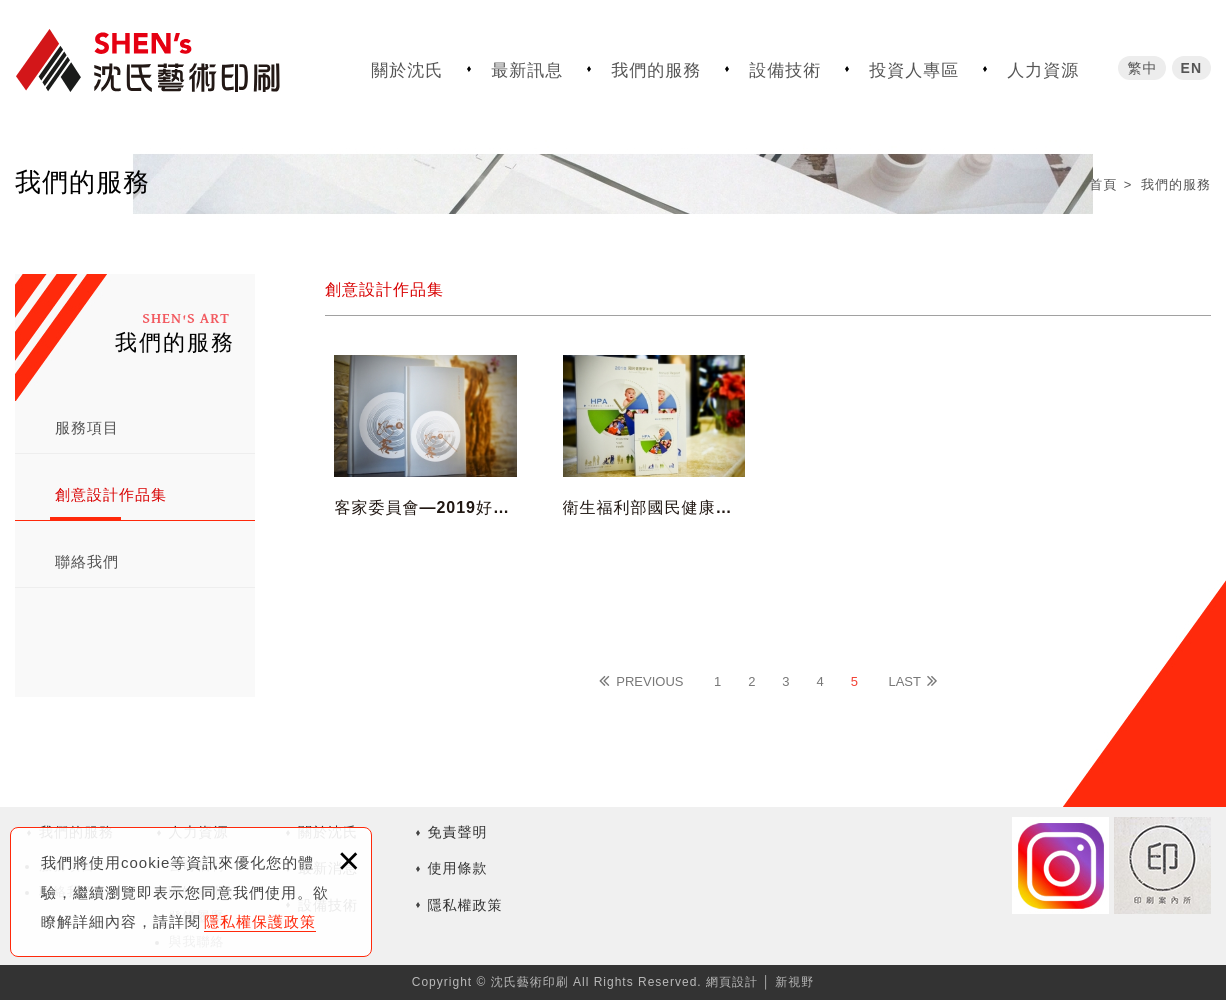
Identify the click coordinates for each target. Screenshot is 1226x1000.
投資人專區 (914, 69)
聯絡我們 (87, 561)
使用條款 (458, 868)
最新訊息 (527, 69)
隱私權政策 (465, 905)
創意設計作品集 (111, 494)
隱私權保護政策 (260, 921)
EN (1191, 67)
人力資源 (1043, 69)
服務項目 (87, 427)
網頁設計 (732, 982)
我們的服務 (656, 69)
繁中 (1142, 67)
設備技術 (785, 69)
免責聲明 (458, 832)
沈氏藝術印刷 (165, 62)
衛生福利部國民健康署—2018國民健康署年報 (654, 470)
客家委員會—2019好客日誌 (425, 470)
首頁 (1103, 184)
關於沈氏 (407, 69)
